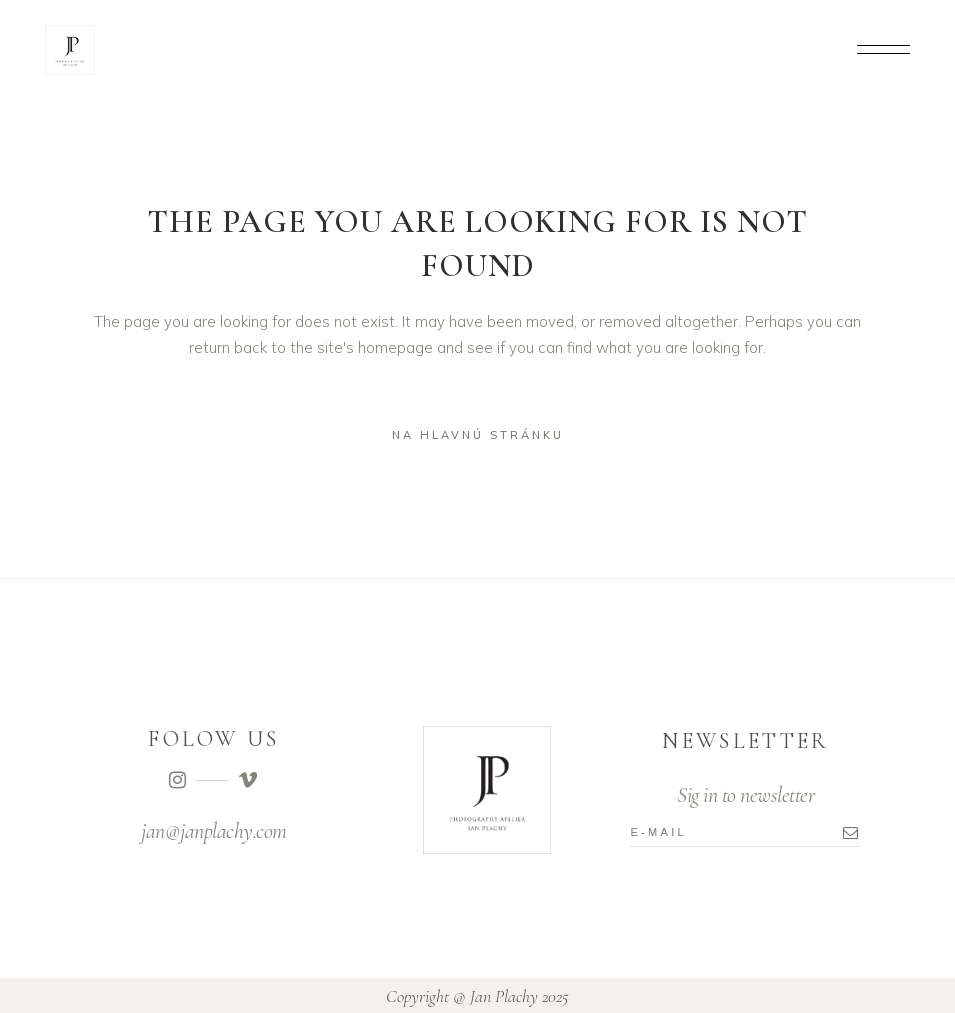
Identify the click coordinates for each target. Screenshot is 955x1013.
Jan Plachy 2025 (519, 996)
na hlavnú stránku (478, 435)
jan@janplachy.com (214, 831)
